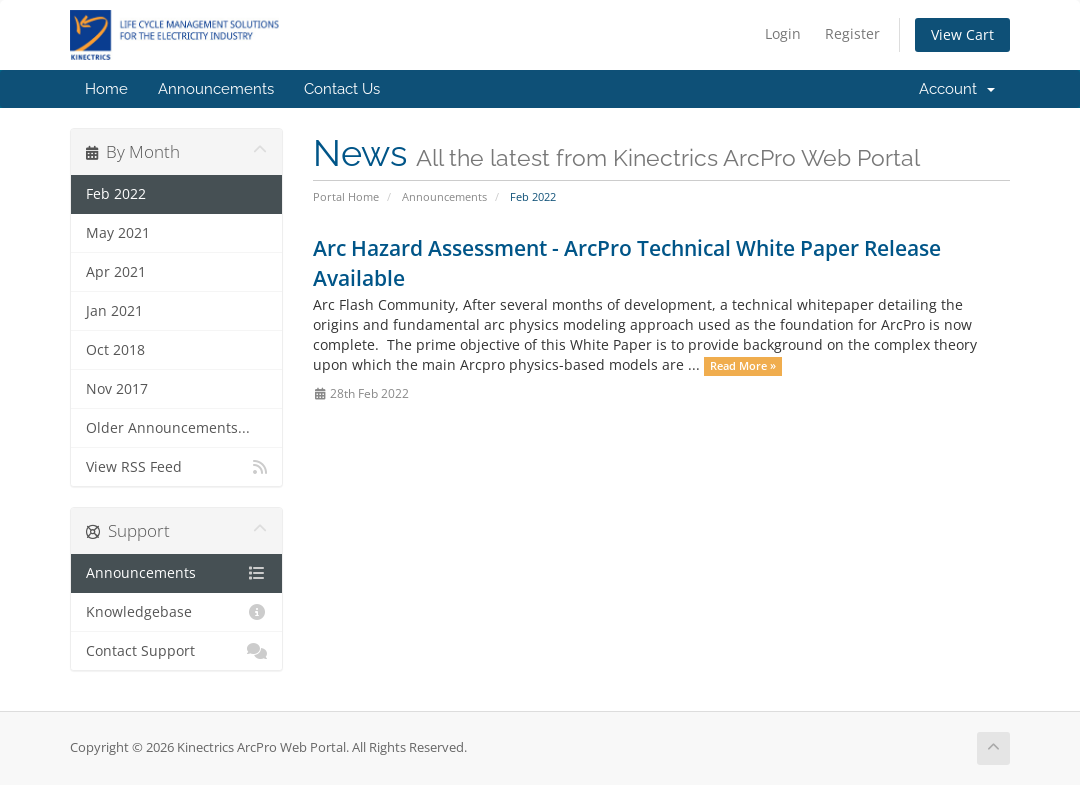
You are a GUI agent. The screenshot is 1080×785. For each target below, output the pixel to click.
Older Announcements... (168, 428)
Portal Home (346, 196)
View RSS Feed (176, 467)
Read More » (743, 366)
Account (957, 89)
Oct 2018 (115, 350)
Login (783, 33)
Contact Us (342, 89)
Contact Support (176, 651)
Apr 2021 (116, 272)
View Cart (962, 34)
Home (106, 89)
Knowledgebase (176, 612)
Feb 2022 (116, 194)
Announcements (216, 89)
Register (852, 33)
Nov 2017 (117, 389)
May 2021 (118, 233)
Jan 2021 (114, 311)
